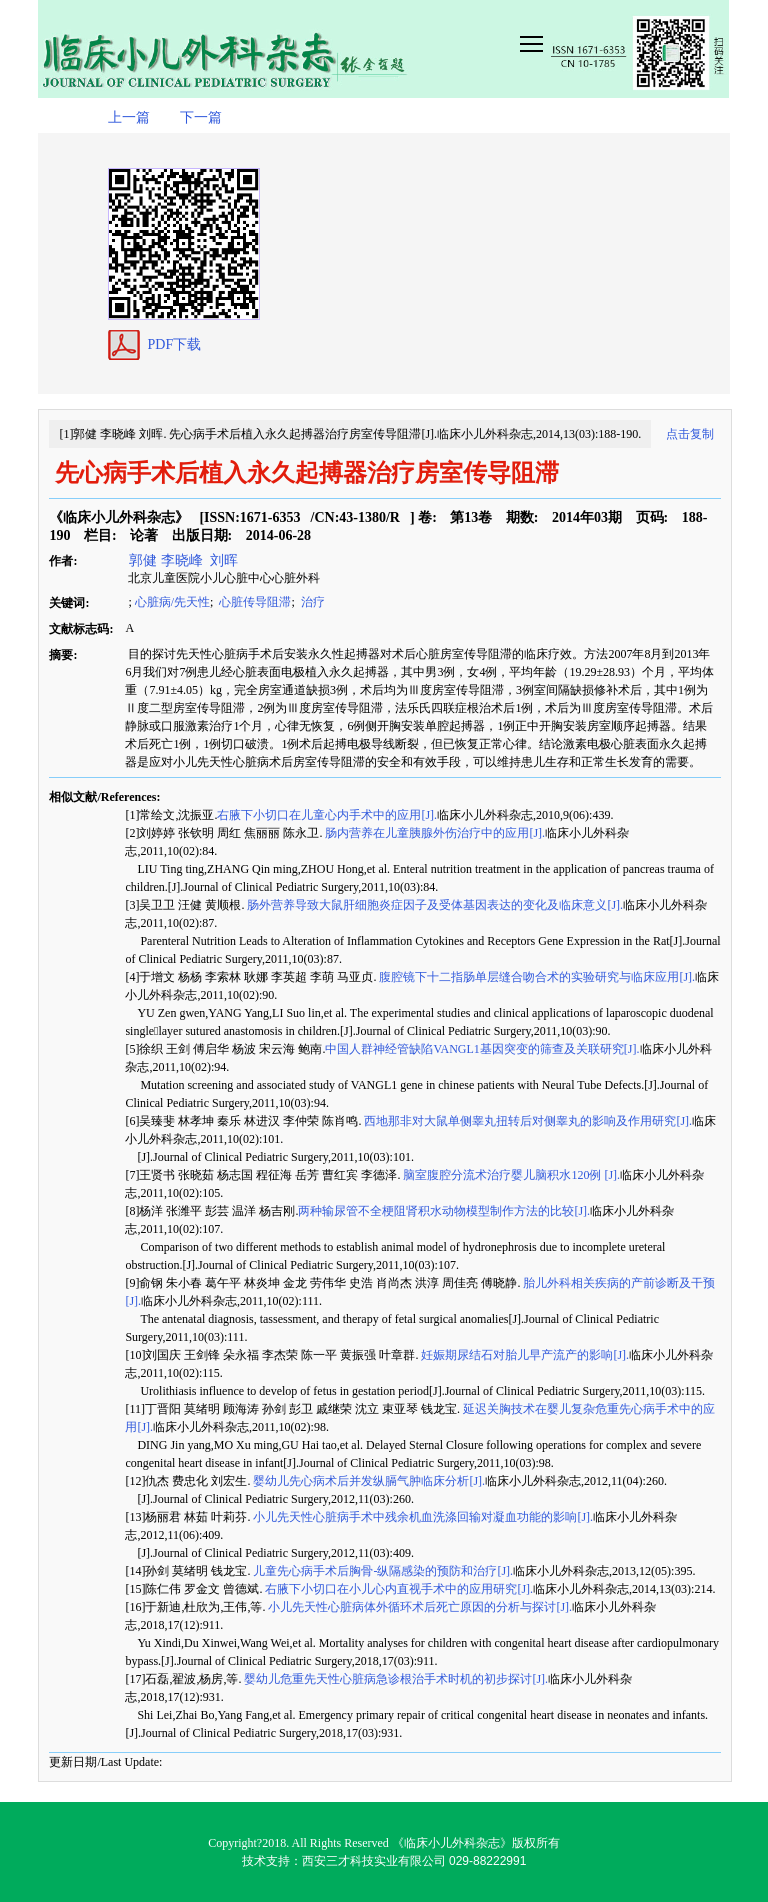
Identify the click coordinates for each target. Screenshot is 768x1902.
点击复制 (690, 434)
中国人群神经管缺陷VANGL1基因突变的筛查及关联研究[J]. (482, 1049)
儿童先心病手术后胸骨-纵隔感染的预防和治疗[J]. (381, 1571)
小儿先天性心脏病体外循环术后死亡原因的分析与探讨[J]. (418, 1607)
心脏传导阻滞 (253, 602)
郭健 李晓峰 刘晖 (181, 560)
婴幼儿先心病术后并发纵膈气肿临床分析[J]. (367, 1481)
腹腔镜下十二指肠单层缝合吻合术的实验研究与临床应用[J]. (535, 977)
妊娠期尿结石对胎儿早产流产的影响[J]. (523, 1355)
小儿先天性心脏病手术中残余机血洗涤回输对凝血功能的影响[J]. (421, 1517)
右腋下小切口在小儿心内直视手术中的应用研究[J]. (397, 1589)
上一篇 (129, 117)
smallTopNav (622, 42)
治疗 (311, 602)
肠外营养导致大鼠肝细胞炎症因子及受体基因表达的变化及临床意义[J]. (433, 905)
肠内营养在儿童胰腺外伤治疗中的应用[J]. (433, 833)
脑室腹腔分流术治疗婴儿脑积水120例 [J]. (510, 1175)
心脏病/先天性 (172, 602)
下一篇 (201, 117)
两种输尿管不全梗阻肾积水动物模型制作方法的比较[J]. (444, 1211)
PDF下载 (175, 344)
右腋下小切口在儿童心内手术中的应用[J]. (327, 815)
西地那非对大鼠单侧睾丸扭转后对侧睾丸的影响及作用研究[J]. (526, 1121)
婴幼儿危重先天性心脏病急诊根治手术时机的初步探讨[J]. (394, 1679)
